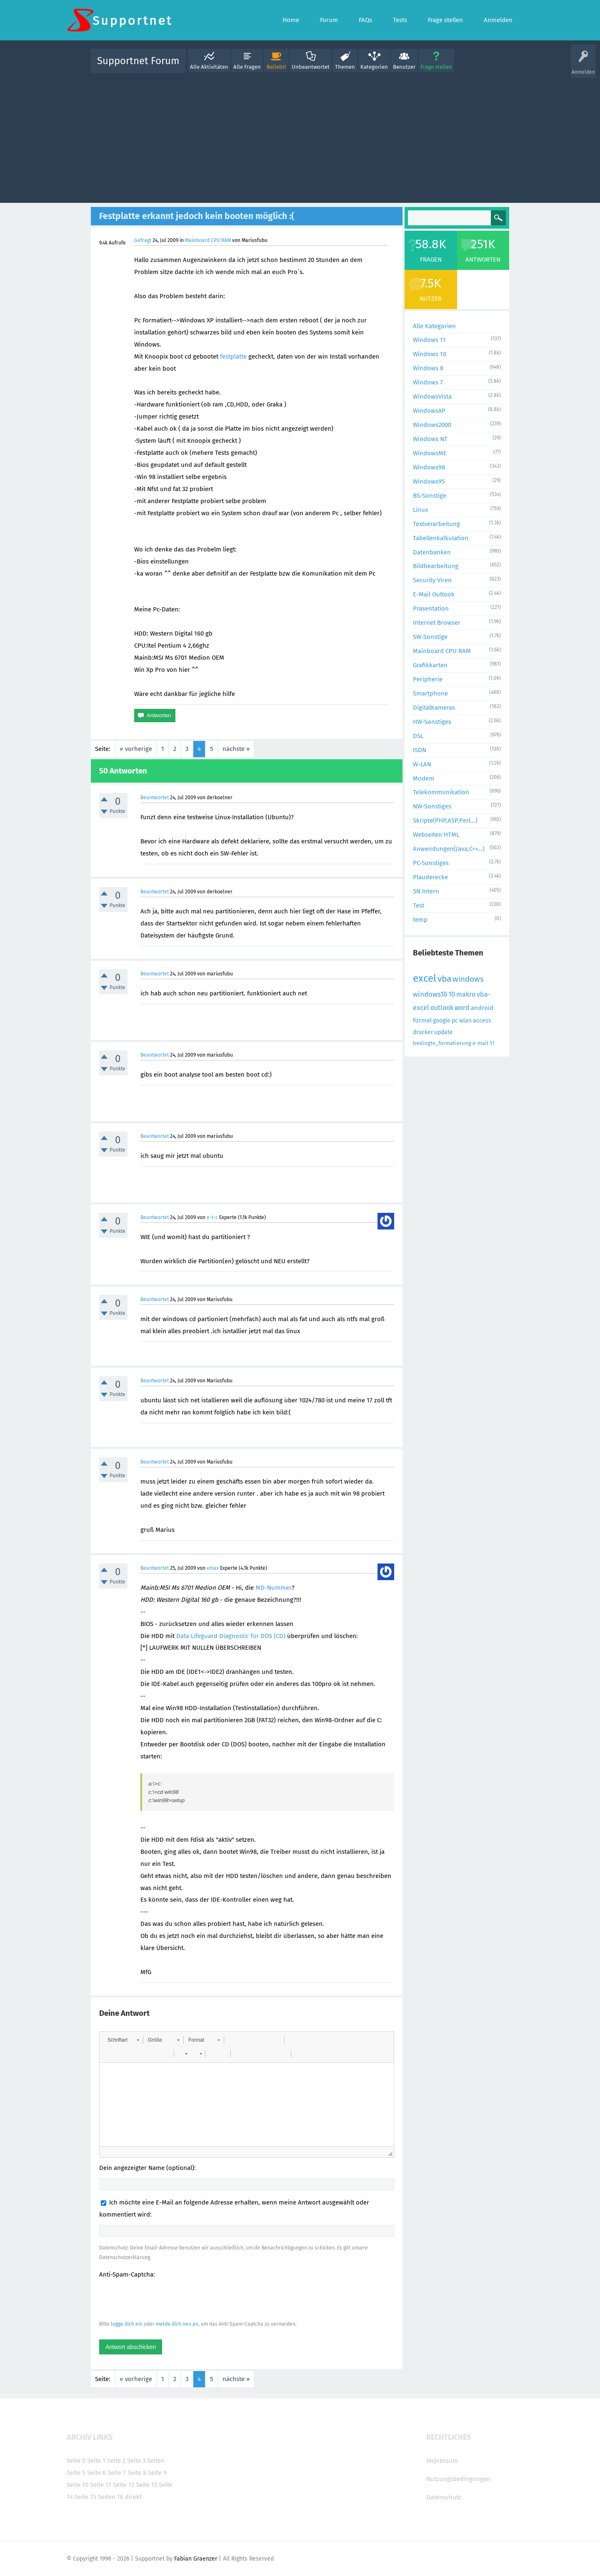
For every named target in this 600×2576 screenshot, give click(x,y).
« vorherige (136, 749)
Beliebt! (276, 67)
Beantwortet (154, 797)
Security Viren (432, 580)
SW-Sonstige (430, 637)
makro (465, 994)
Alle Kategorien (434, 326)
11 (492, 1043)
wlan (465, 1020)
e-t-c (212, 1217)
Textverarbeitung (436, 524)
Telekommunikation (441, 792)
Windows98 (429, 467)
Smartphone (430, 693)
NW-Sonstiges (432, 806)
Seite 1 (96, 2460)
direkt (133, 2497)
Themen (345, 67)
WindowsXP (429, 410)
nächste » (236, 749)
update (443, 1032)
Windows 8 (428, 368)
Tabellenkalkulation (440, 538)
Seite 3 (136, 2460)
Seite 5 (76, 2472)
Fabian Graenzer (195, 2558)
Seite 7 (117, 2472)
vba (444, 978)
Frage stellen (436, 67)
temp (420, 919)
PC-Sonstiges (431, 863)
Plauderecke (430, 877)
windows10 (430, 994)
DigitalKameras (434, 707)
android (482, 1008)
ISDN (419, 750)
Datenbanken (432, 552)
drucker (423, 1032)
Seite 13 (146, 2485)
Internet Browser (436, 622)
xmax (213, 1568)
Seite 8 (137, 2472)
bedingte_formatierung (442, 1043)
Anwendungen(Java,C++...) (449, 849)
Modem (423, 778)
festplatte (233, 356)
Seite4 (155, 2460)
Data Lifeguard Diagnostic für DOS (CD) (230, 1636)
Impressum (442, 2460)
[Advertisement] (300, 136)
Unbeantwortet (311, 67)
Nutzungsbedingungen (458, 2479)
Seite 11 (100, 2485)
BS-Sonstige (429, 495)
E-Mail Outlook (434, 594)
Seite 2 (116, 2460)
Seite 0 (76, 2460)
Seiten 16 (110, 2497)
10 (451, 994)
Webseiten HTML (436, 834)
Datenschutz (443, 2497)
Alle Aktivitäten (209, 67)
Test (418, 905)
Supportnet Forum (138, 61)
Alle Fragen (247, 67)
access (482, 1020)
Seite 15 (85, 2497)
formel (422, 1020)
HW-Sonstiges (432, 722)
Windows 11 (429, 340)
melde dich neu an (177, 2324)
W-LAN (422, 764)
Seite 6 (96, 2472)
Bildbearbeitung (435, 566)
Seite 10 (77, 2485)
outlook (441, 1008)
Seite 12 (123, 2485)
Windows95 (429, 481)
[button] (123, 2040)
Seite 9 (157, 2472)
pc (455, 1020)
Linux (420, 510)
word (462, 1008)
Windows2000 (432, 425)
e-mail (480, 1043)
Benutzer (404, 67)
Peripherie (427, 679)
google (441, 1020)
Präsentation (431, 608)
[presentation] (162, 2299)
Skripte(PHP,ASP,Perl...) (445, 820)
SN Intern (426, 891)
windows (468, 979)
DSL (418, 736)
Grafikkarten (430, 665)
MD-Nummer (273, 1587)
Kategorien (374, 67)
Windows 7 (428, 382)
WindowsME (430, 453)
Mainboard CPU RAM (208, 240)
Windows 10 (429, 354)
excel (424, 978)
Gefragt (142, 240)
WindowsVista (432, 396)
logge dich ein (126, 2324)
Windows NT (430, 439)
